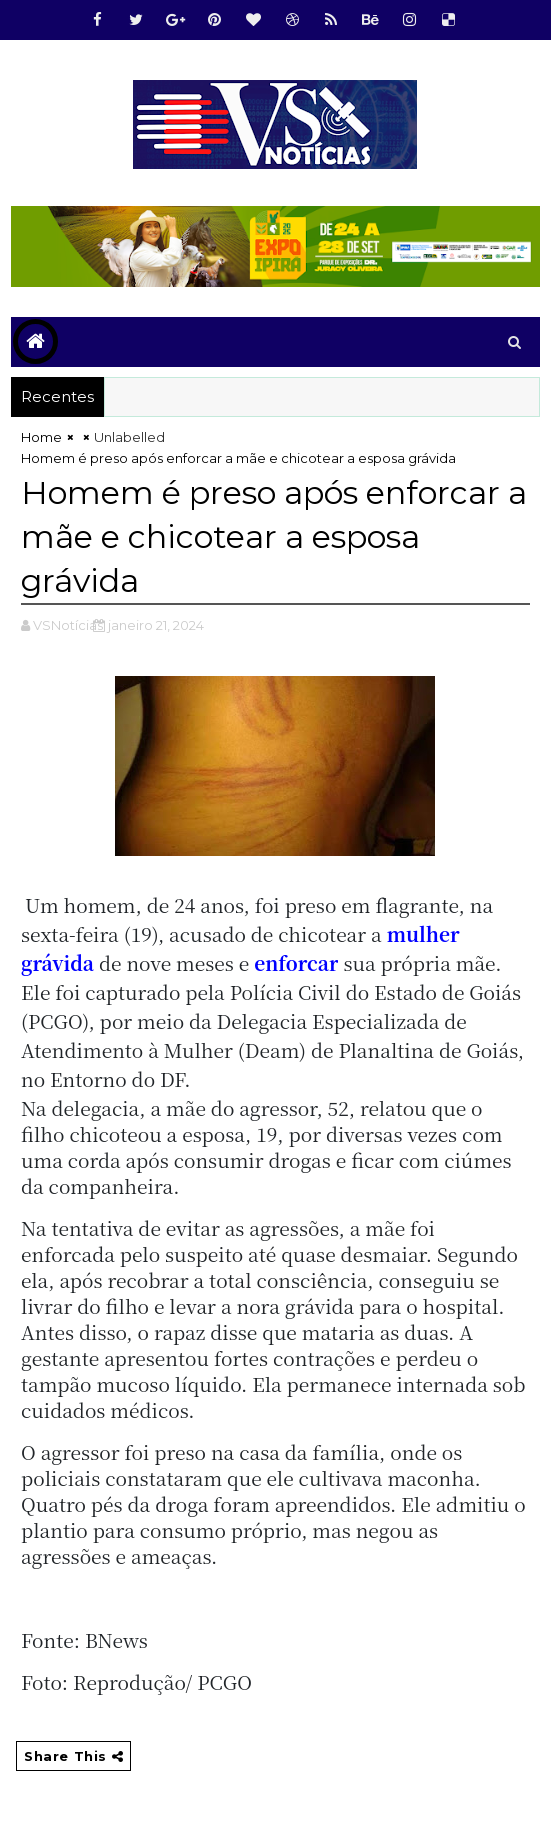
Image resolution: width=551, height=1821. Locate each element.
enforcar (296, 962)
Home (41, 437)
